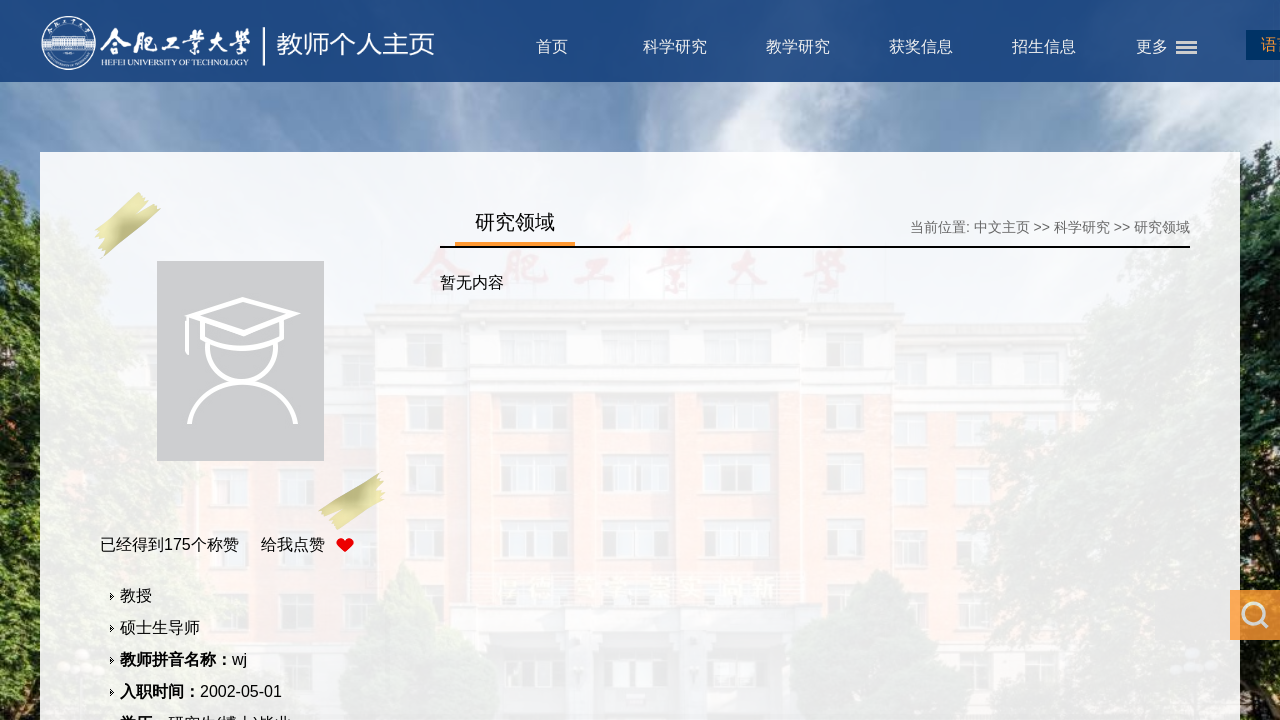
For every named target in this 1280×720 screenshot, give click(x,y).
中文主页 (1002, 227)
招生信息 (1044, 46)
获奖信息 (921, 46)
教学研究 (798, 46)
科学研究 (675, 46)
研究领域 (1162, 227)
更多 (1152, 46)
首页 (552, 46)
